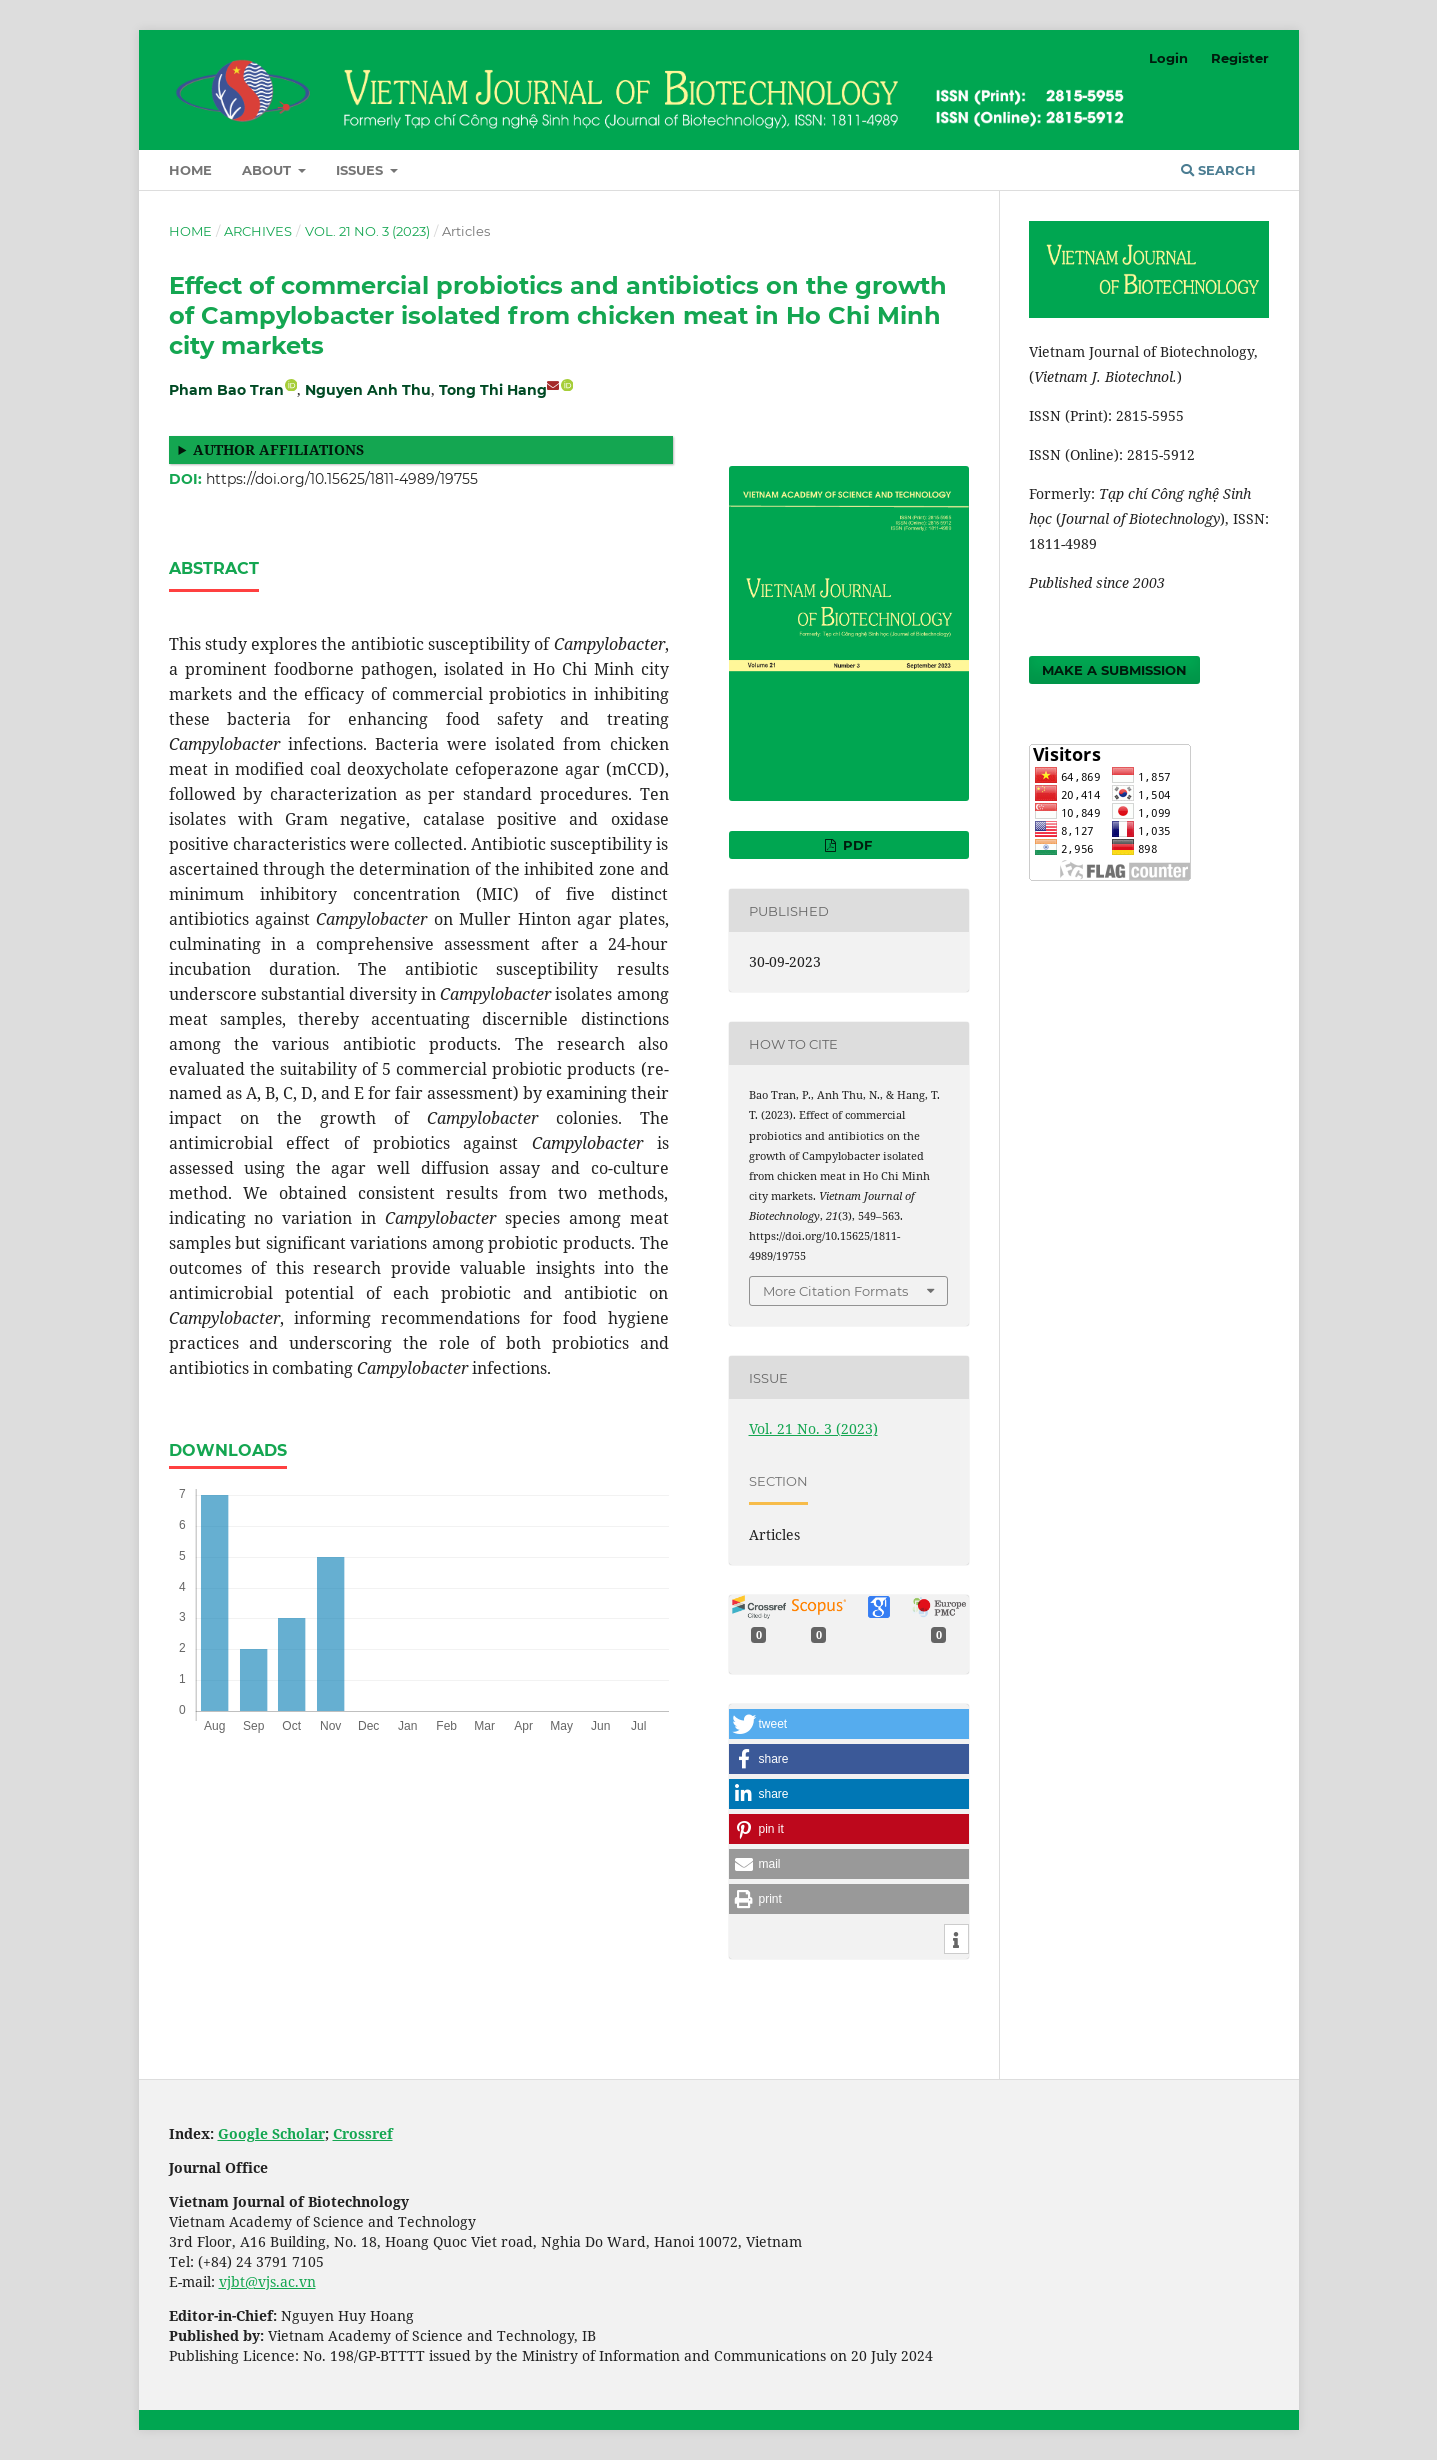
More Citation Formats (835, 1291)
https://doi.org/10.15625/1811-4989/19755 (342, 479)
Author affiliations (278, 449)
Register (1240, 58)
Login (1168, 58)
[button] (849, 1724)
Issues (361, 170)
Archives (258, 231)
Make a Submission (1114, 670)
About (268, 170)
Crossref (363, 2133)
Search (1218, 170)
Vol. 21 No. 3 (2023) (367, 231)
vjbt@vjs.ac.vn (267, 2281)
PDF (855, 845)
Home (190, 170)
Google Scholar (271, 2133)
